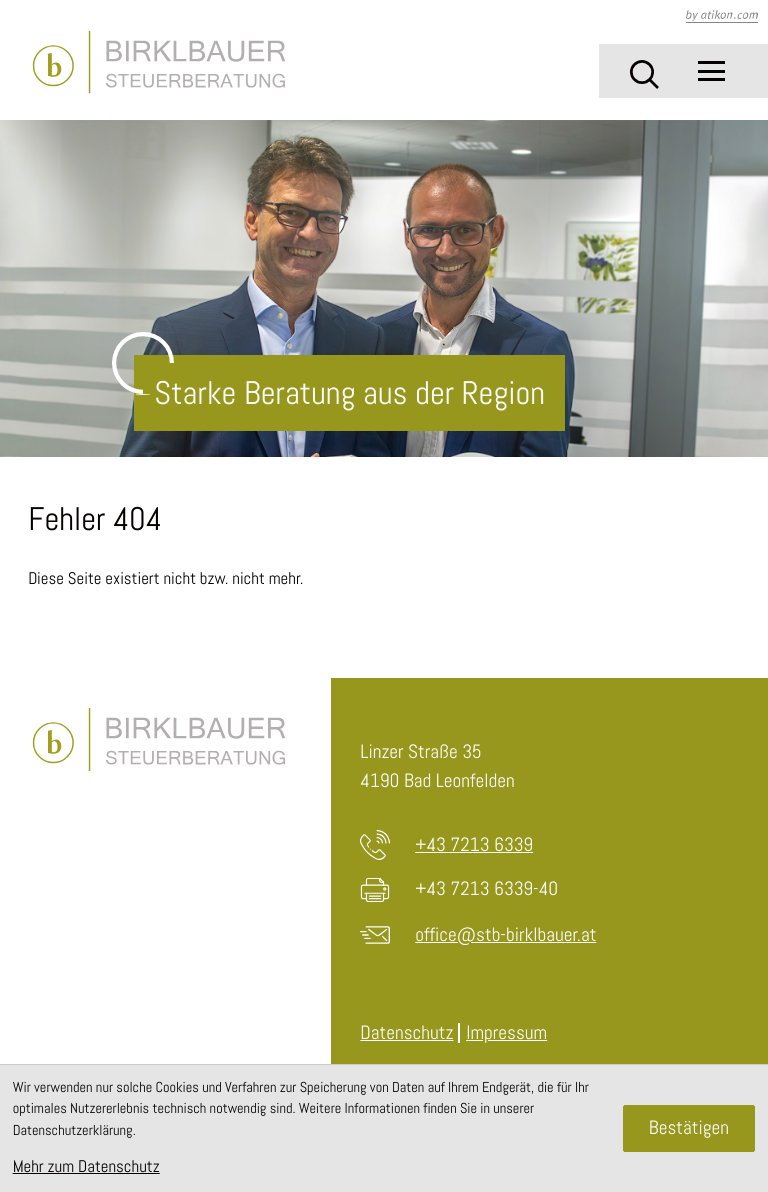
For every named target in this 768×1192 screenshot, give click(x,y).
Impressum (506, 1032)
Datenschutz (406, 1032)
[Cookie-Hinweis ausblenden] (689, 1129)
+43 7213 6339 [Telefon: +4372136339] (474, 844)
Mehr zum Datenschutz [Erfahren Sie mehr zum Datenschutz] (86, 1166)
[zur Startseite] (158, 62)
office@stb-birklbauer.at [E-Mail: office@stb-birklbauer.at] (505, 934)
